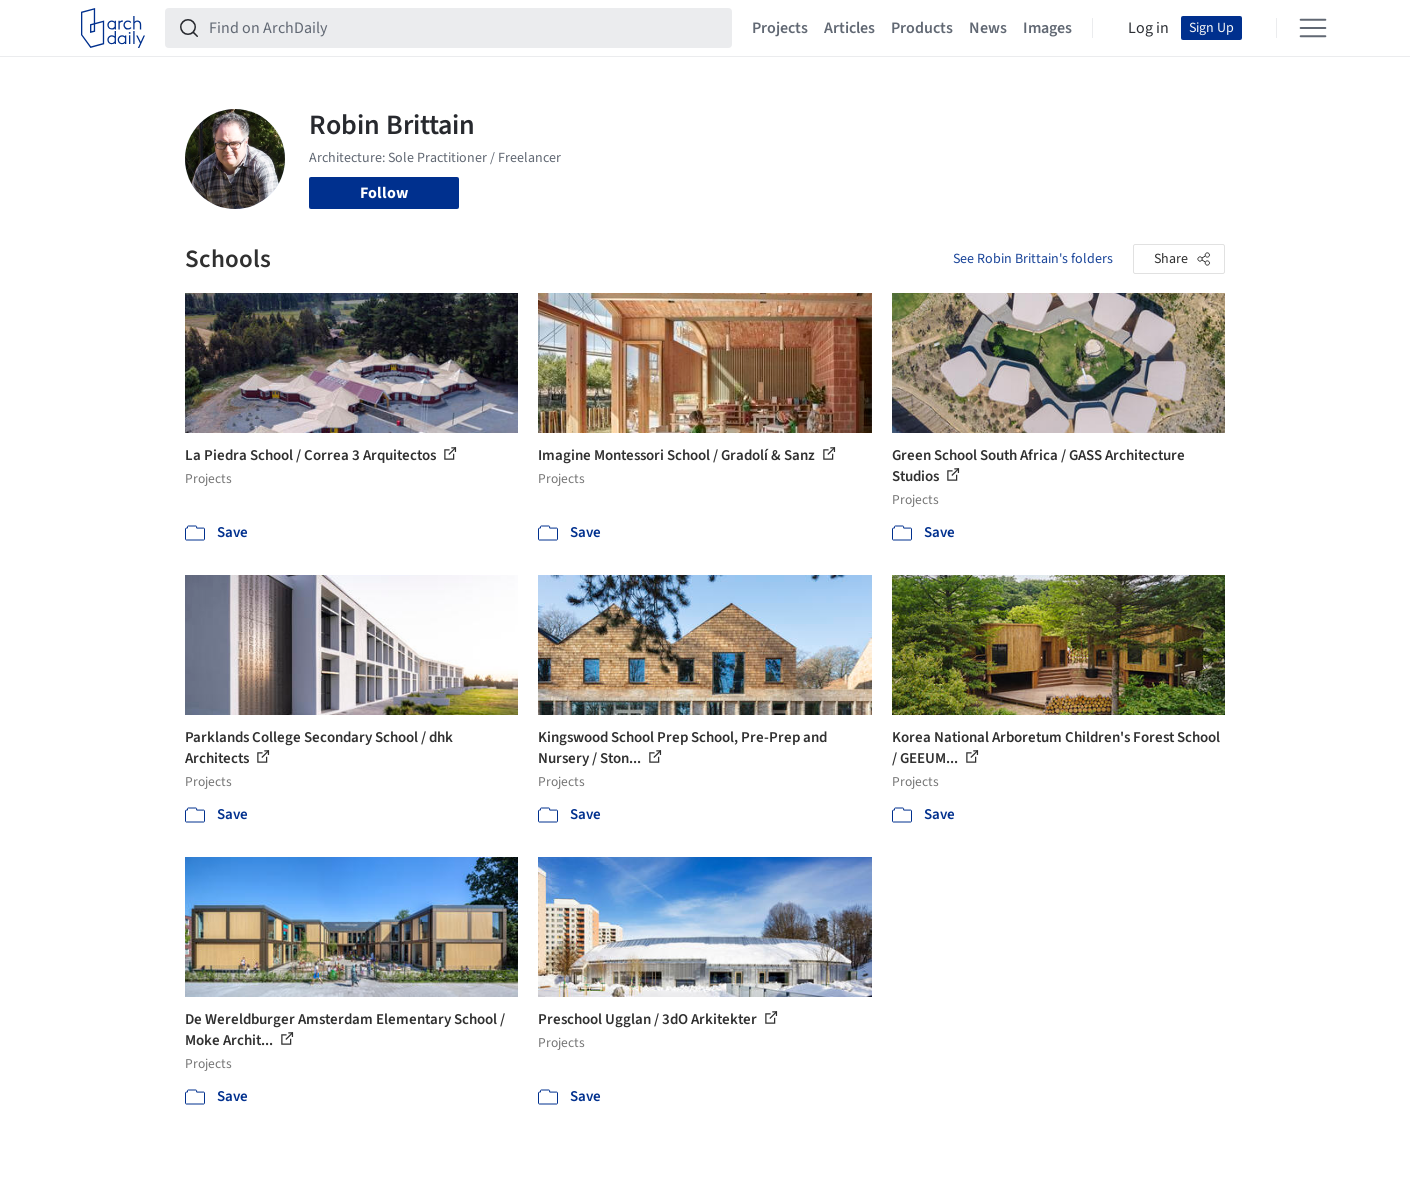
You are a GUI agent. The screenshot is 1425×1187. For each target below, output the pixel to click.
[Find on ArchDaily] (464, 28)
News (988, 28)
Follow (384, 193)
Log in (1148, 28)
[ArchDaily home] (113, 28)
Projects (780, 28)
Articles (849, 28)
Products (922, 28)
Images (1047, 28)
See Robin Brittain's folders (1033, 259)
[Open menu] (1313, 28)
